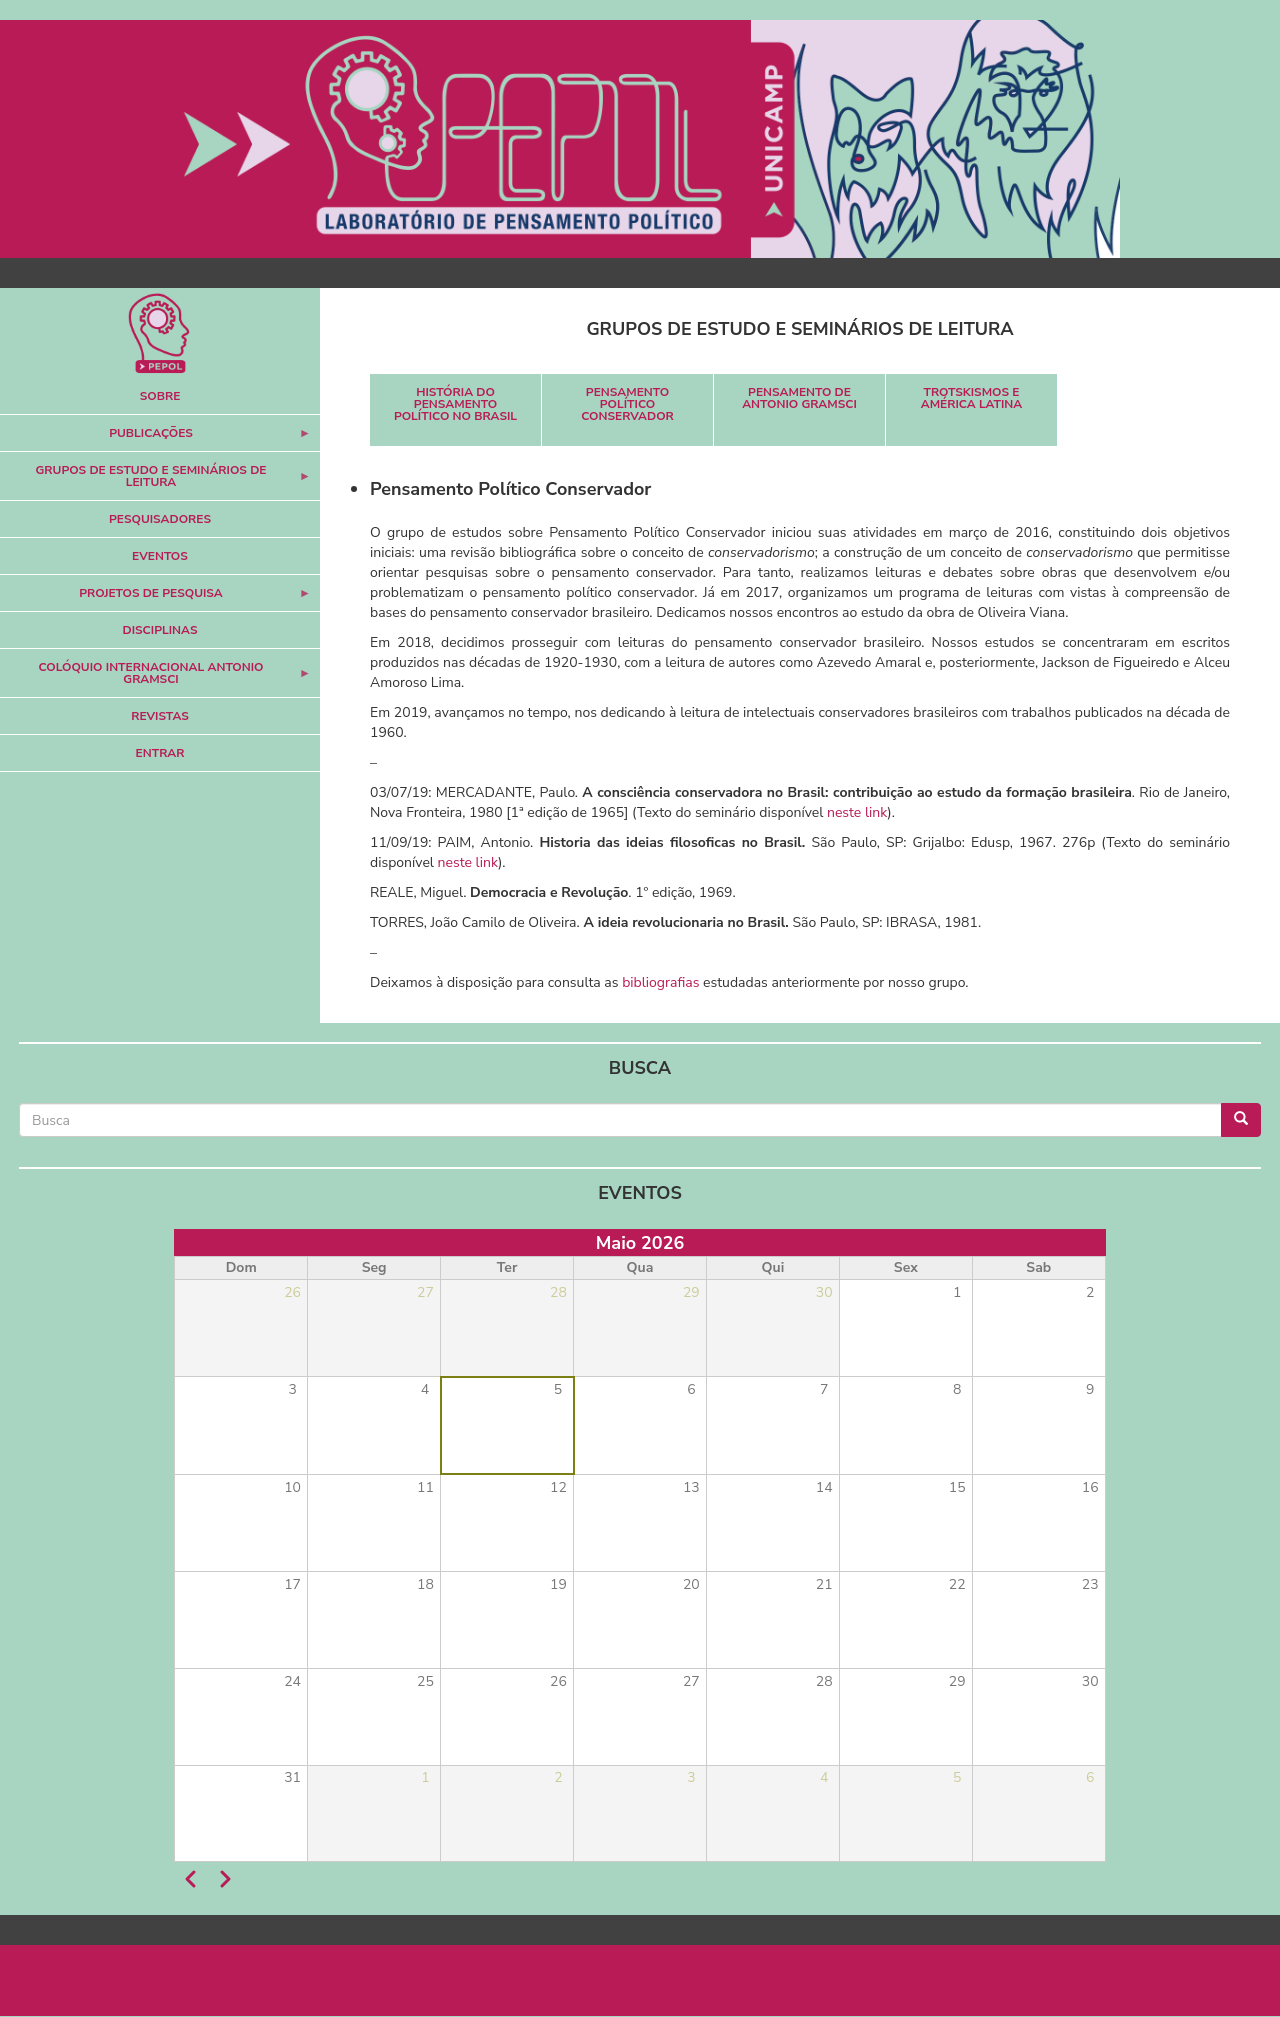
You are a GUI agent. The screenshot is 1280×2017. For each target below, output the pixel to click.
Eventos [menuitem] (160, 556)
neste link (857, 812)
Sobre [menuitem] (160, 396)
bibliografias (660, 982)
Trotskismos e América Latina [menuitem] (972, 398)
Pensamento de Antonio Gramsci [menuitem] (799, 398)
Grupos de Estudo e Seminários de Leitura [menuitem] (155, 481)
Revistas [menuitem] (160, 716)
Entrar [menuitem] (160, 753)
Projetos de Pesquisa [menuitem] (155, 598)
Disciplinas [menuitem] (160, 630)
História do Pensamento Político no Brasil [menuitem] (455, 404)
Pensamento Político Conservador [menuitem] (627, 404)
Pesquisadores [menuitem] (160, 519)
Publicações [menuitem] (155, 438)
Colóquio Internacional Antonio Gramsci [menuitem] (155, 678)
